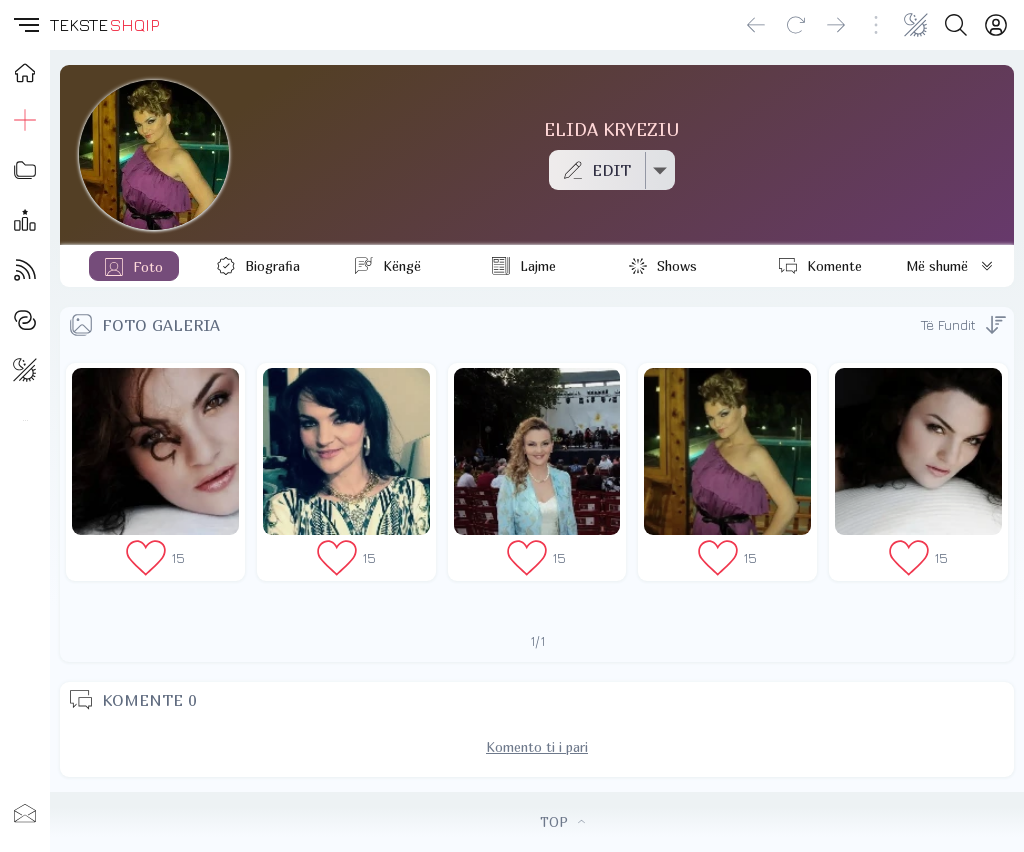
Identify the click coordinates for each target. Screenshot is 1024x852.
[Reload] (796, 25)
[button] (25, 25)
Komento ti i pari (537, 747)
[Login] (996, 25)
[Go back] (756, 25)
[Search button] (956, 25)
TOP (562, 822)
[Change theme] (916, 25)
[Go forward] (836, 25)
